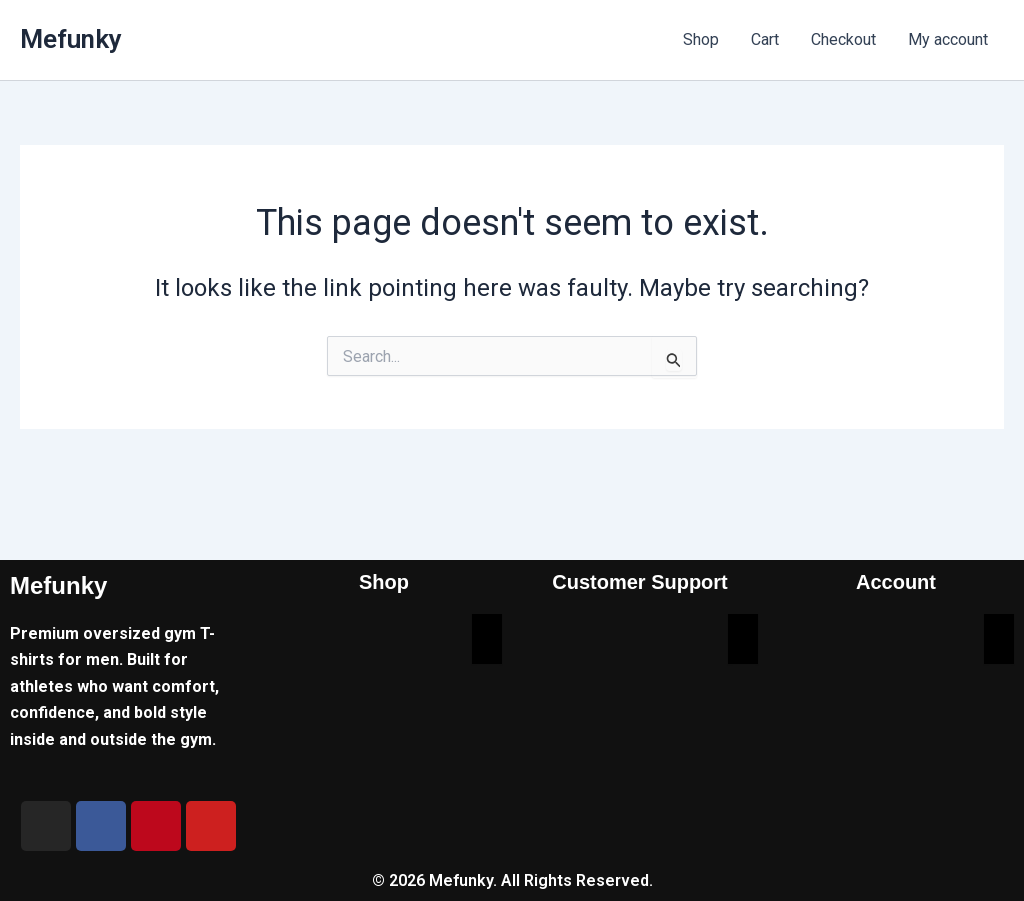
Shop (701, 39)
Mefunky (71, 39)
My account (948, 39)
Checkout (843, 39)
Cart (765, 39)
